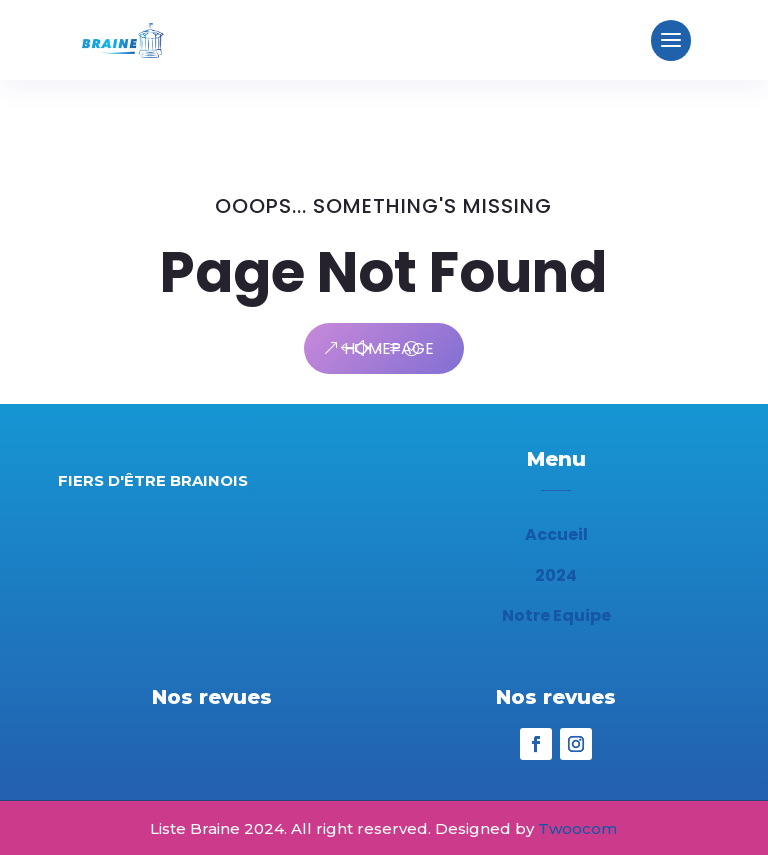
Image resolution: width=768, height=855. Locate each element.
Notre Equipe (556, 615)
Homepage (389, 348)
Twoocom (577, 828)
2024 (556, 575)
